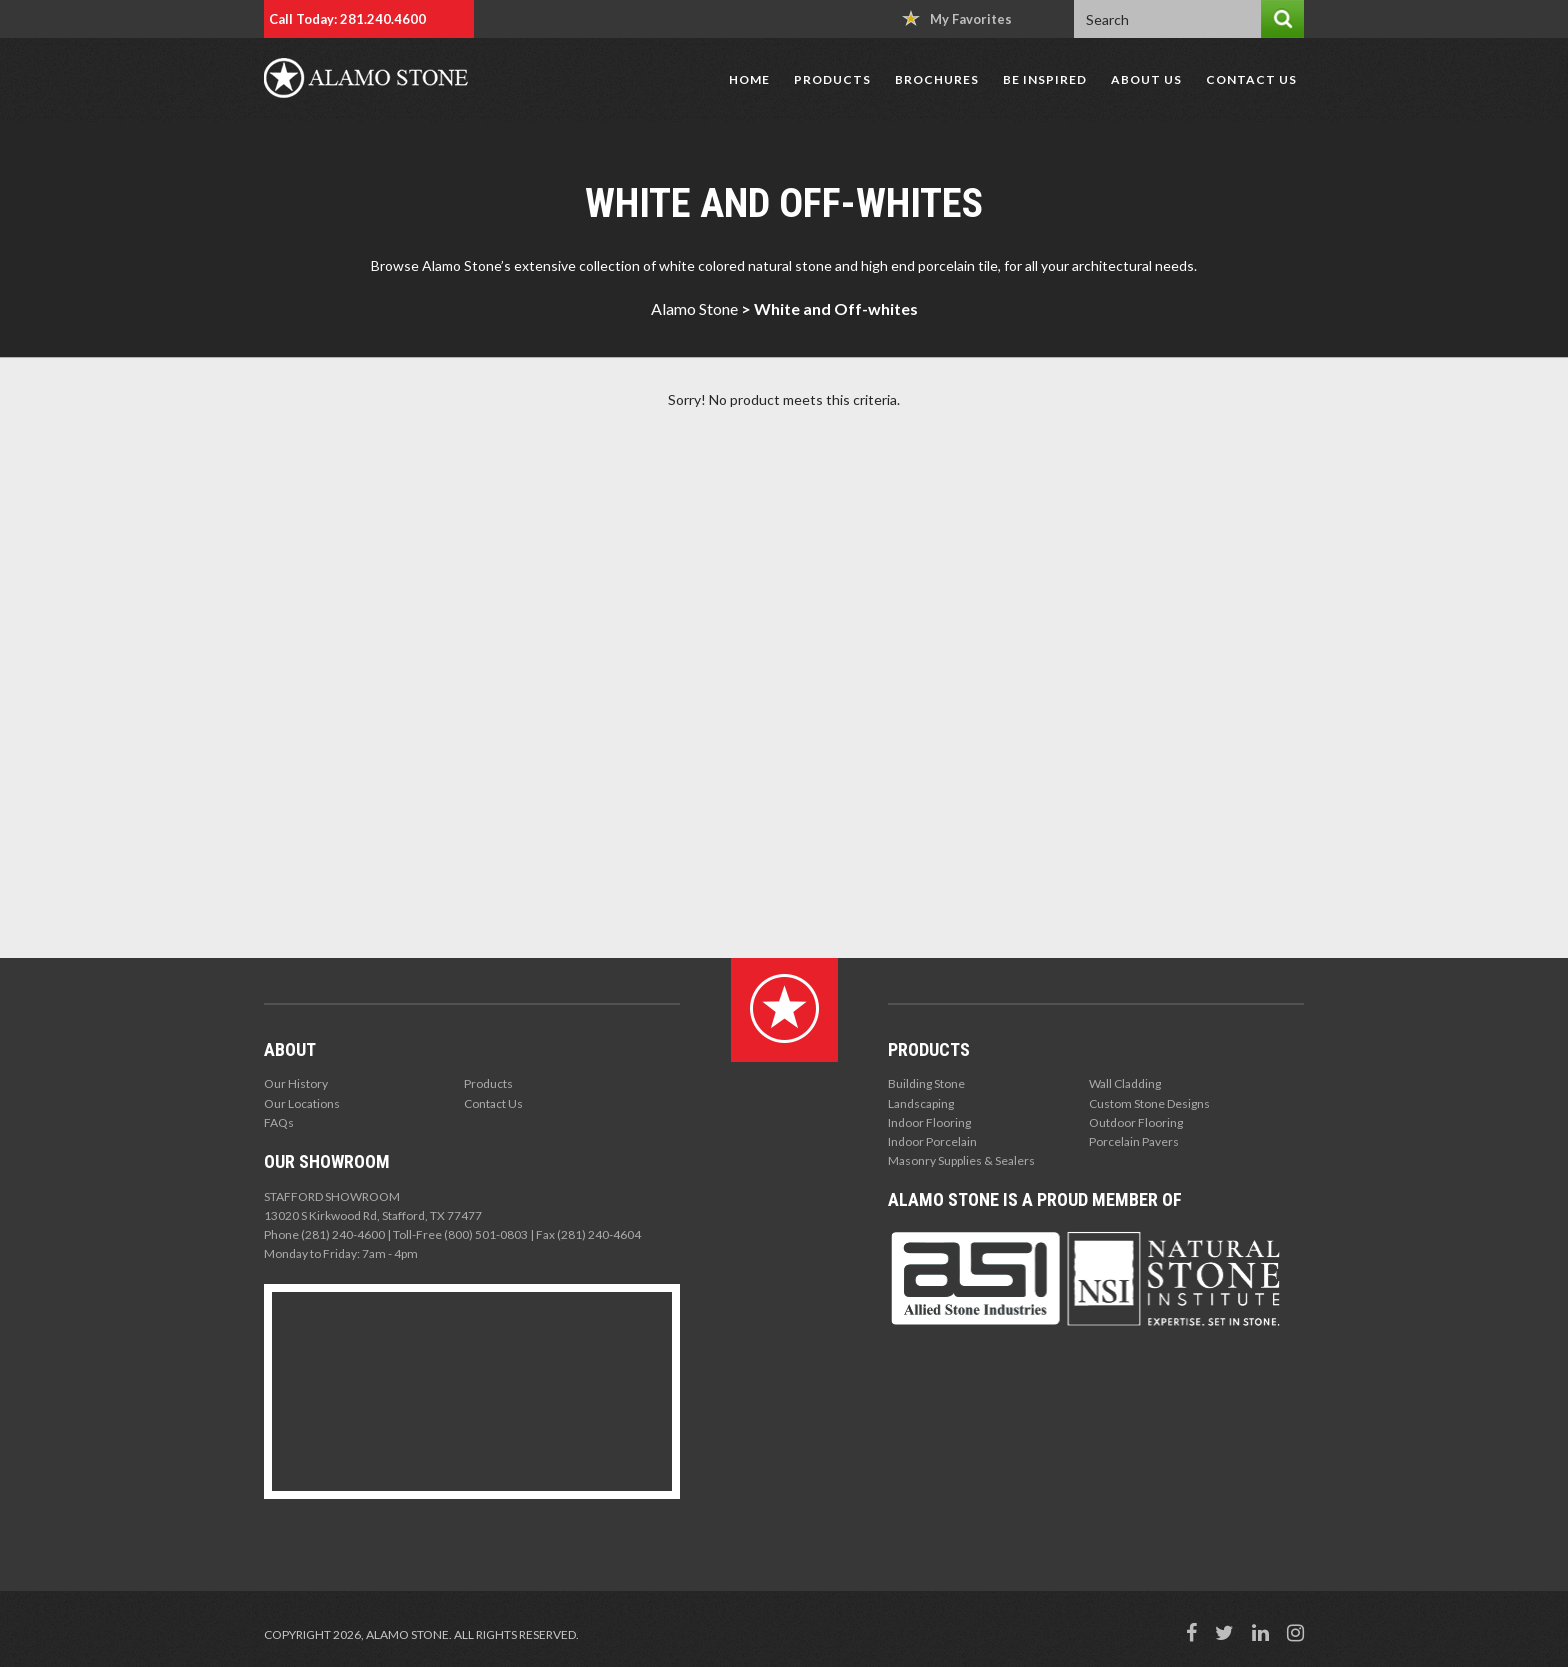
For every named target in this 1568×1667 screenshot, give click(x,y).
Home (749, 79)
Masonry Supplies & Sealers (961, 1160)
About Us (1146, 79)
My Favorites (957, 18)
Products (832, 79)
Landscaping (921, 1103)
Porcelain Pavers (1134, 1141)
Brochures (937, 79)
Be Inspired (1045, 79)
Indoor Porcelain (932, 1141)
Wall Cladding (1125, 1083)
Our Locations (302, 1103)
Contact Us (1251, 79)
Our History (296, 1083)
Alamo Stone (694, 308)
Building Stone (926, 1083)
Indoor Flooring (929, 1122)
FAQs (279, 1122)
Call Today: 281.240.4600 (347, 19)
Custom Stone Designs (1149, 1103)
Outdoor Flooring (1136, 1122)
